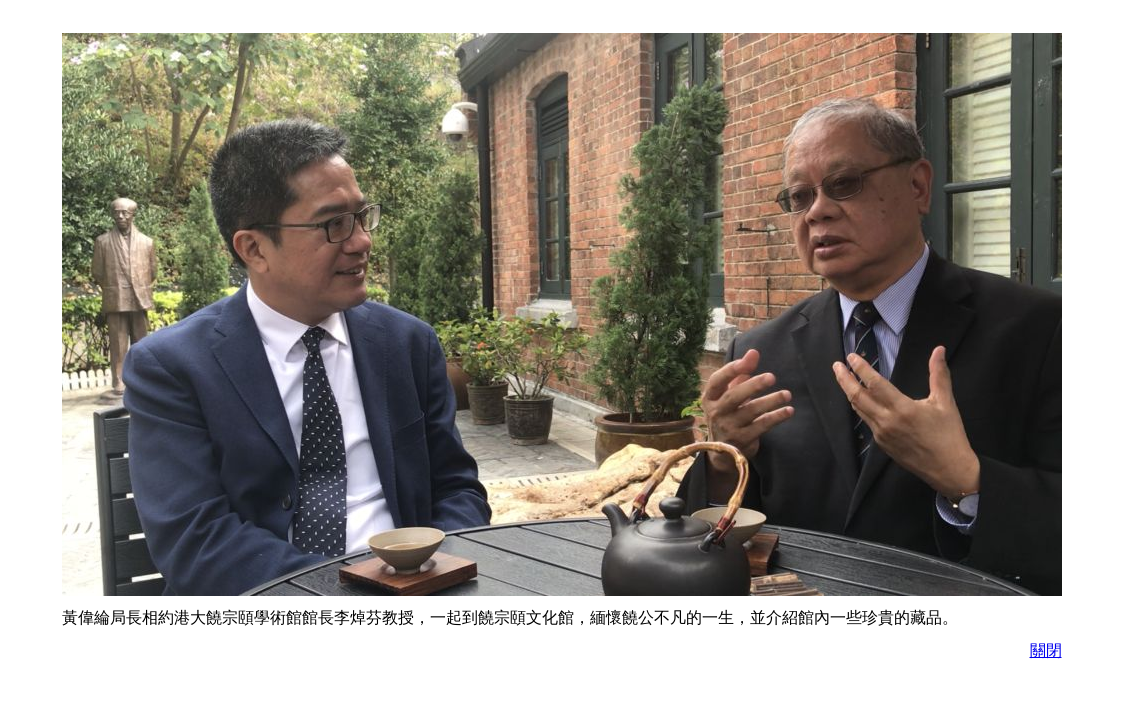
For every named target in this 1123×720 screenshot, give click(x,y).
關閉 (1046, 650)
